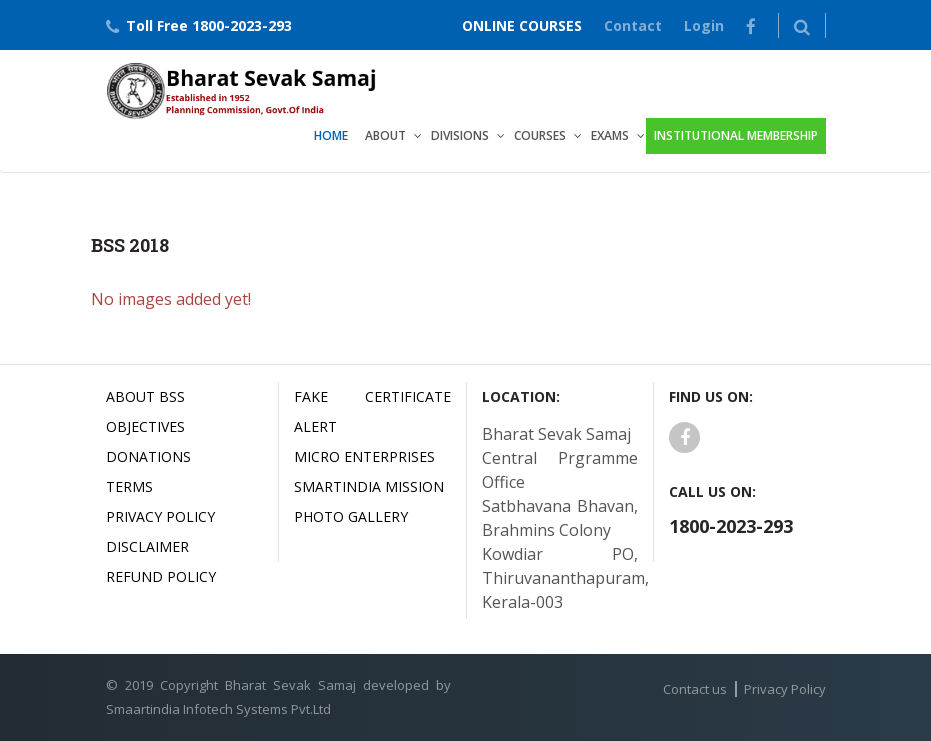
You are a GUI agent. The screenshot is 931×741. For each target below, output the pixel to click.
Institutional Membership (736, 135)
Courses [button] (540, 135)
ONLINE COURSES (522, 25)
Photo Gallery (351, 516)
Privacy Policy (160, 516)
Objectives (145, 426)
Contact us (695, 689)
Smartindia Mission (369, 486)
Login (704, 25)
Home (331, 135)
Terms (129, 486)
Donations (148, 456)
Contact (633, 25)
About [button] (385, 135)
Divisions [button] (460, 135)
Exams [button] (610, 135)
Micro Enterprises (364, 456)
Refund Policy (161, 576)
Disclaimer (147, 546)
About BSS (145, 396)
